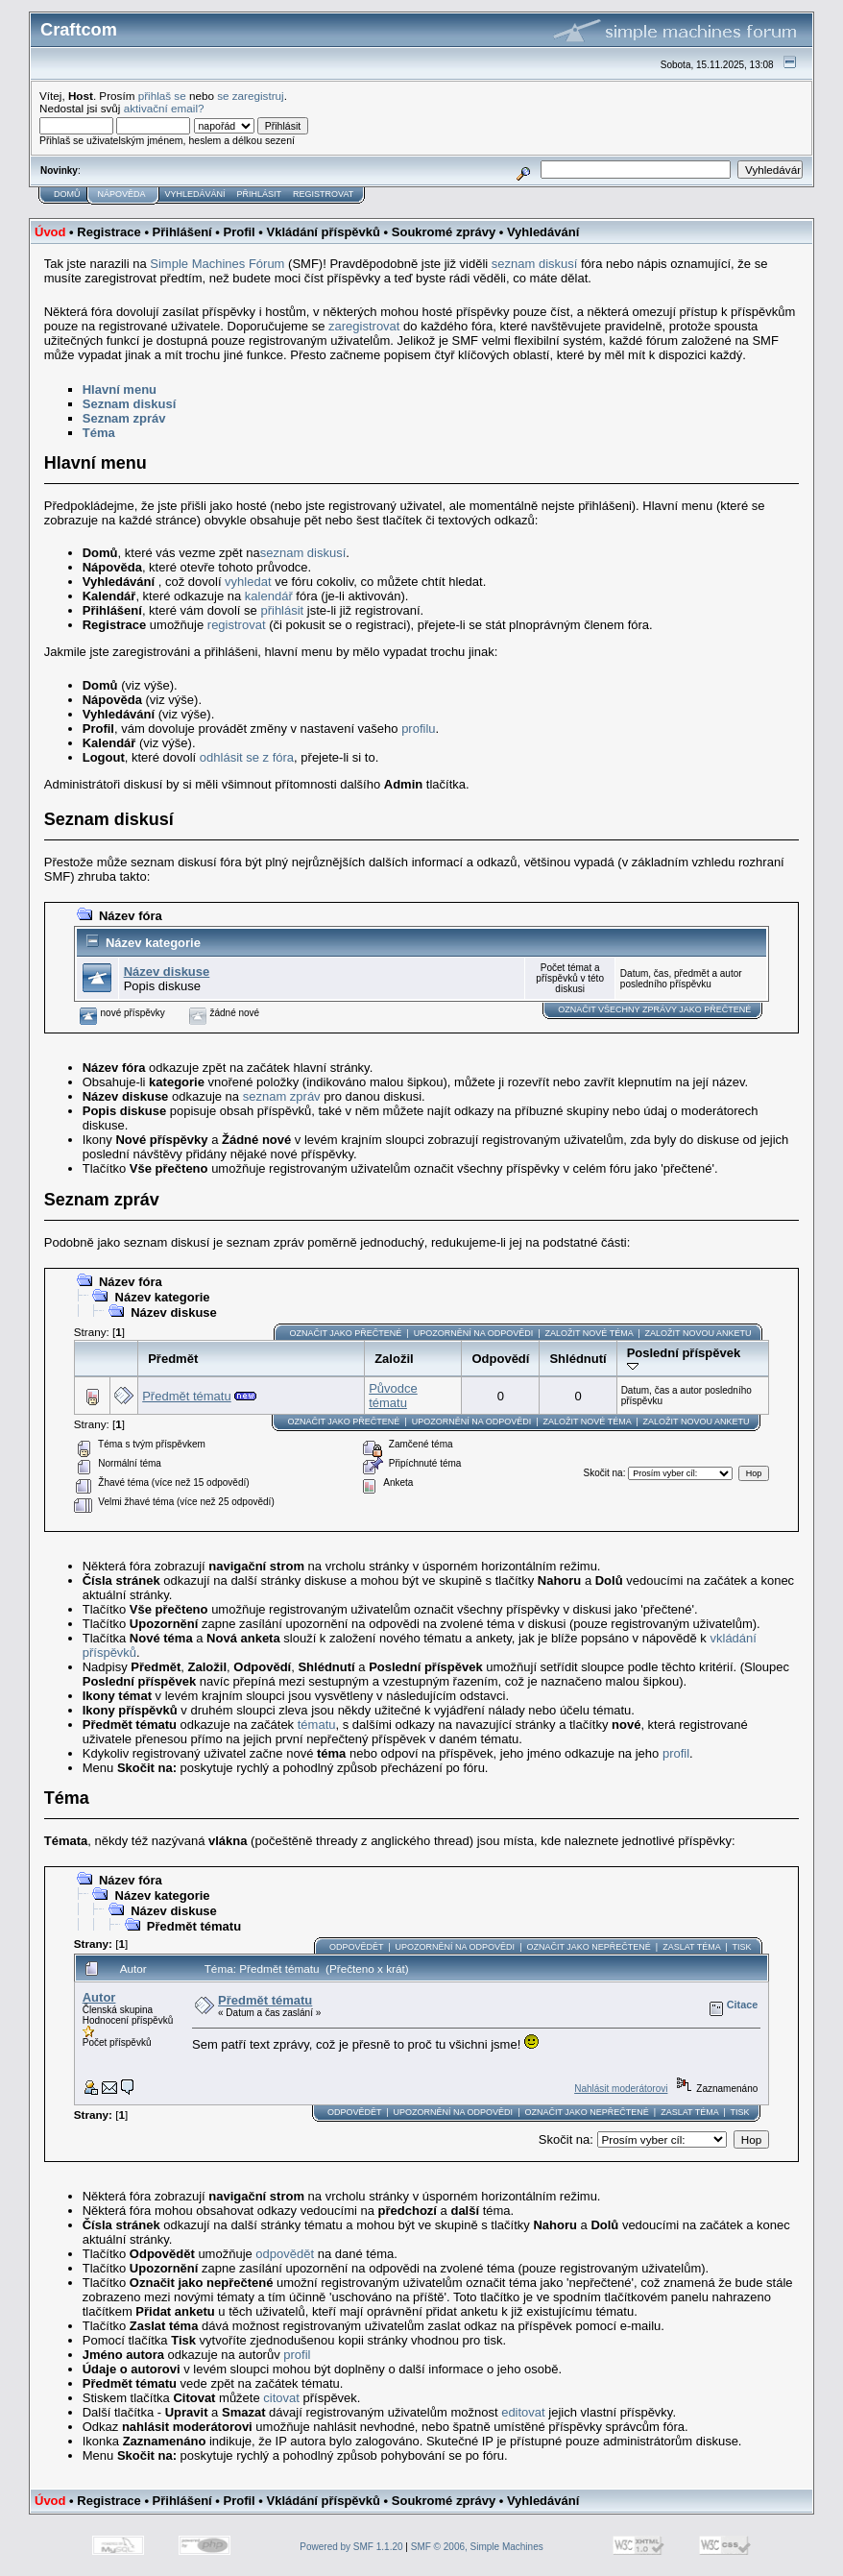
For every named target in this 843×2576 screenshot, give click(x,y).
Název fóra (130, 916)
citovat (281, 2398)
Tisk (741, 1947)
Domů (67, 194)
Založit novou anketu (698, 1333)
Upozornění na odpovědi (474, 1333)
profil (675, 1753)
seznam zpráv (282, 1096)
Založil (393, 1358)
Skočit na (602, 1473)
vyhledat (248, 581)
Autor (99, 1997)
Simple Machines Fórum (217, 263)
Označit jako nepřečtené (588, 1947)
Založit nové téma (589, 1333)
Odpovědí (500, 1358)
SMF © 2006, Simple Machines (477, 2546)
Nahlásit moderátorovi (620, 2088)
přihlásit (281, 610)
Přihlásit (259, 194)
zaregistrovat (363, 326)
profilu (418, 728)
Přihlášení (182, 232)
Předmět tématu (186, 1396)
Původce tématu (393, 1395)
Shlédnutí (577, 1358)
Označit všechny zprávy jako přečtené (654, 1009)
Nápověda (122, 194)
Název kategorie (153, 943)
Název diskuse (167, 971)
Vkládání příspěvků (323, 232)
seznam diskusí (535, 263)
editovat (523, 2412)
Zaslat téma (691, 1947)
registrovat (236, 625)
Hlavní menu (120, 389)
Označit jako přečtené (345, 1333)
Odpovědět (356, 1947)
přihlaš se (162, 95)
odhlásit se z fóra (247, 757)
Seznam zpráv (124, 418)
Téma (99, 432)
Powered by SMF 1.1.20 (351, 2546)
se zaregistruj (250, 95)
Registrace (108, 232)
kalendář (269, 596)
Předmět (173, 1358)
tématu (317, 1724)
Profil (238, 232)
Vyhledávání (195, 194)
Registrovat (323, 194)
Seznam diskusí (130, 404)
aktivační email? (164, 108)
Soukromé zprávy (443, 232)
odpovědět (284, 2254)
